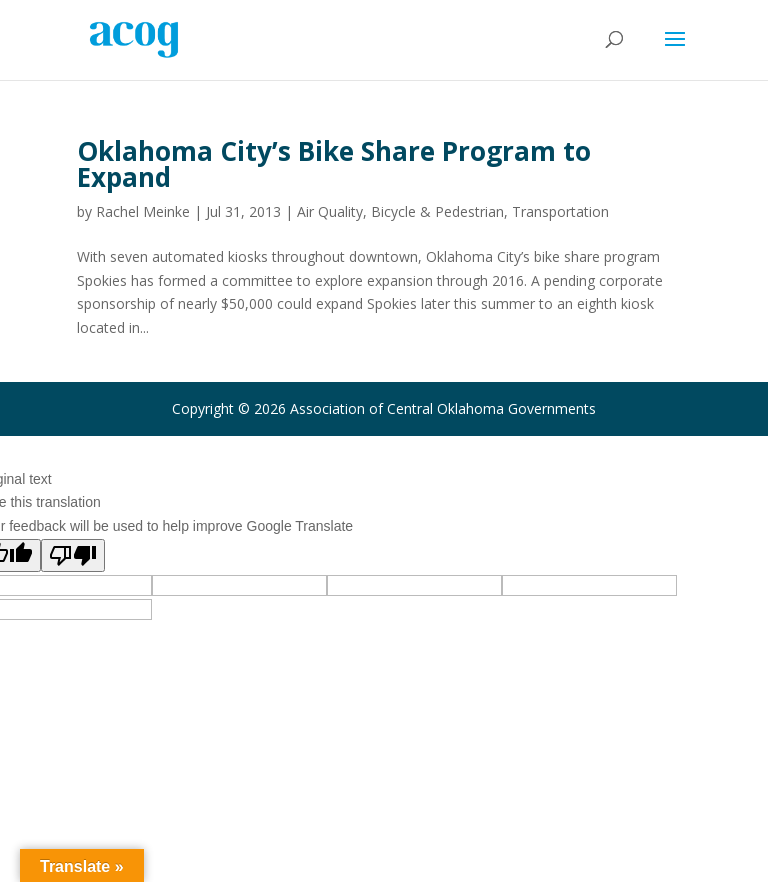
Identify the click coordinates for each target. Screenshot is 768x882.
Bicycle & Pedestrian (437, 211)
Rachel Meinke (143, 211)
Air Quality (330, 211)
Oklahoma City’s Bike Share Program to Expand (334, 164)
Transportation (560, 211)
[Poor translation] (73, 555)
